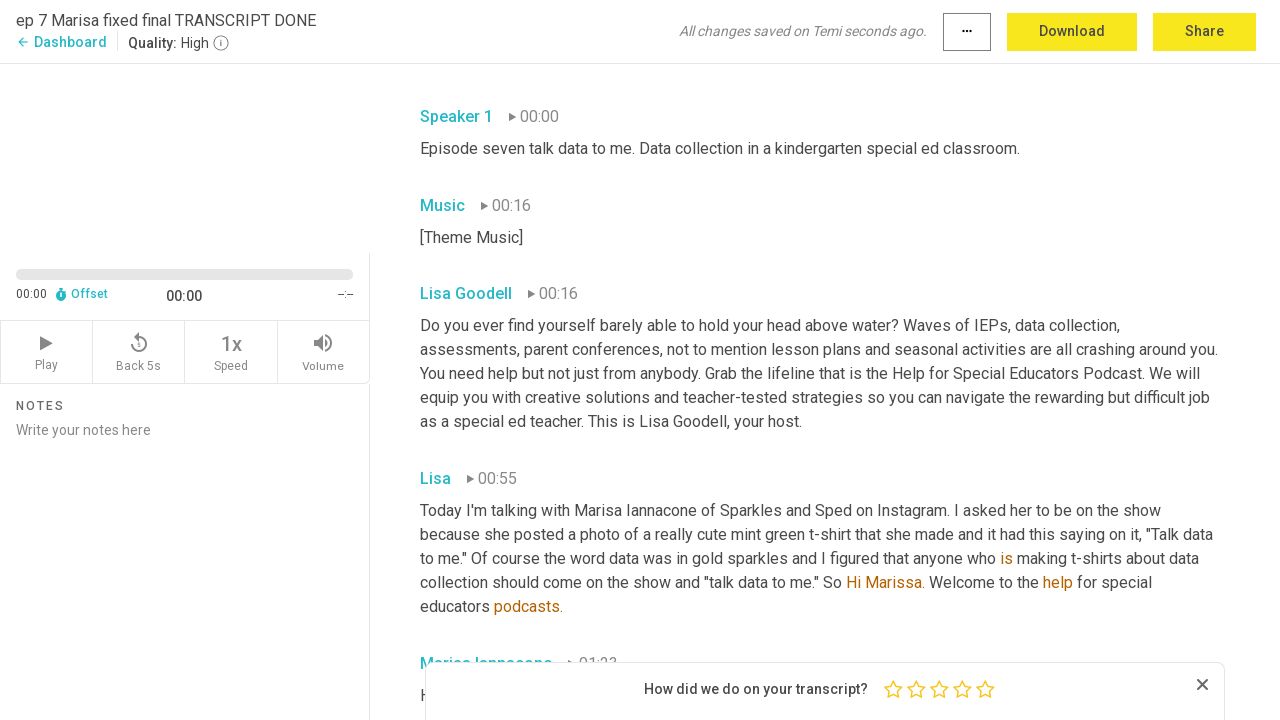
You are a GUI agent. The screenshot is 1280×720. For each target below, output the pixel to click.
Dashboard (61, 42)
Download (1072, 31)
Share (1204, 31)
